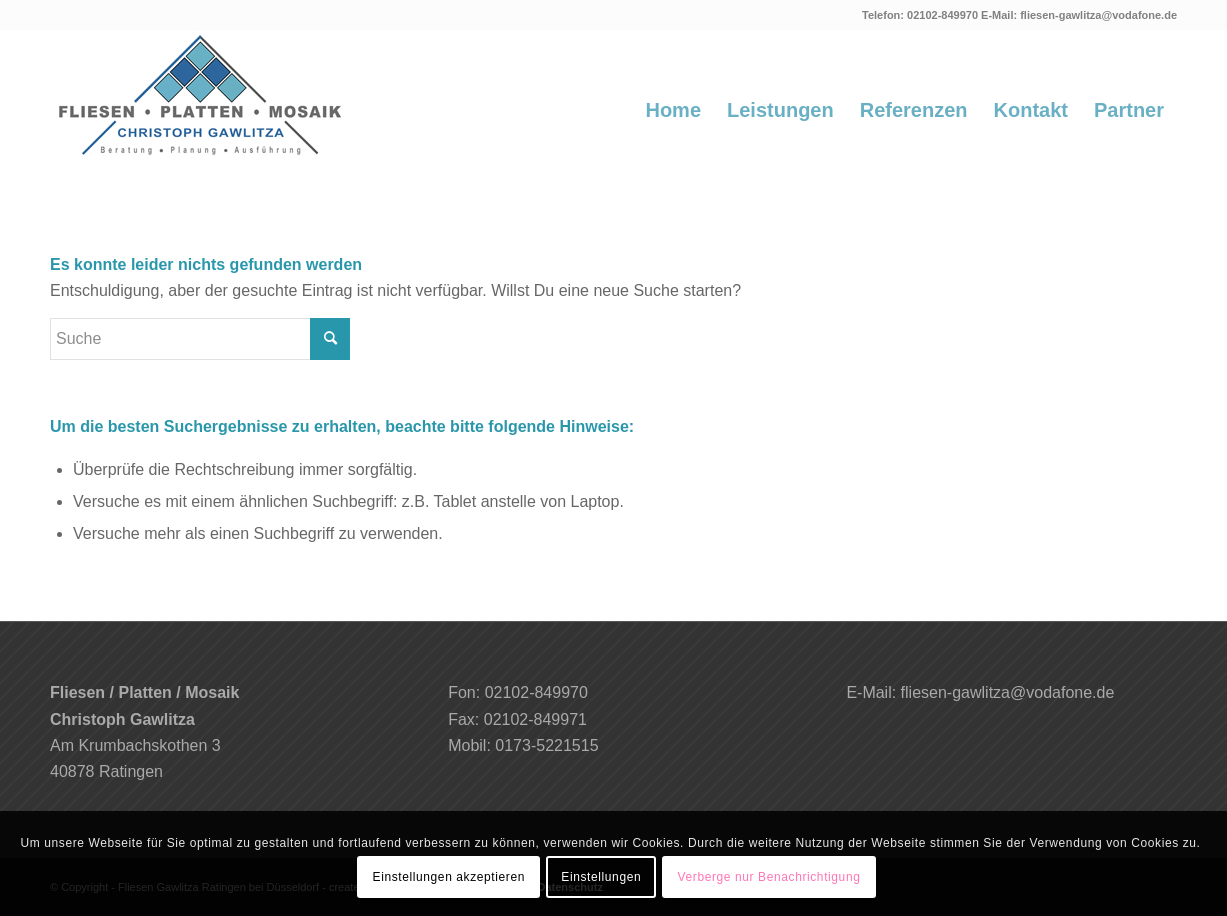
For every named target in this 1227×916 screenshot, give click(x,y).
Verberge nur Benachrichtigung (769, 877)
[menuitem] (673, 110)
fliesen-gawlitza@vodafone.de (1098, 15)
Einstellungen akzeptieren (449, 877)
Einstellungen (601, 877)
